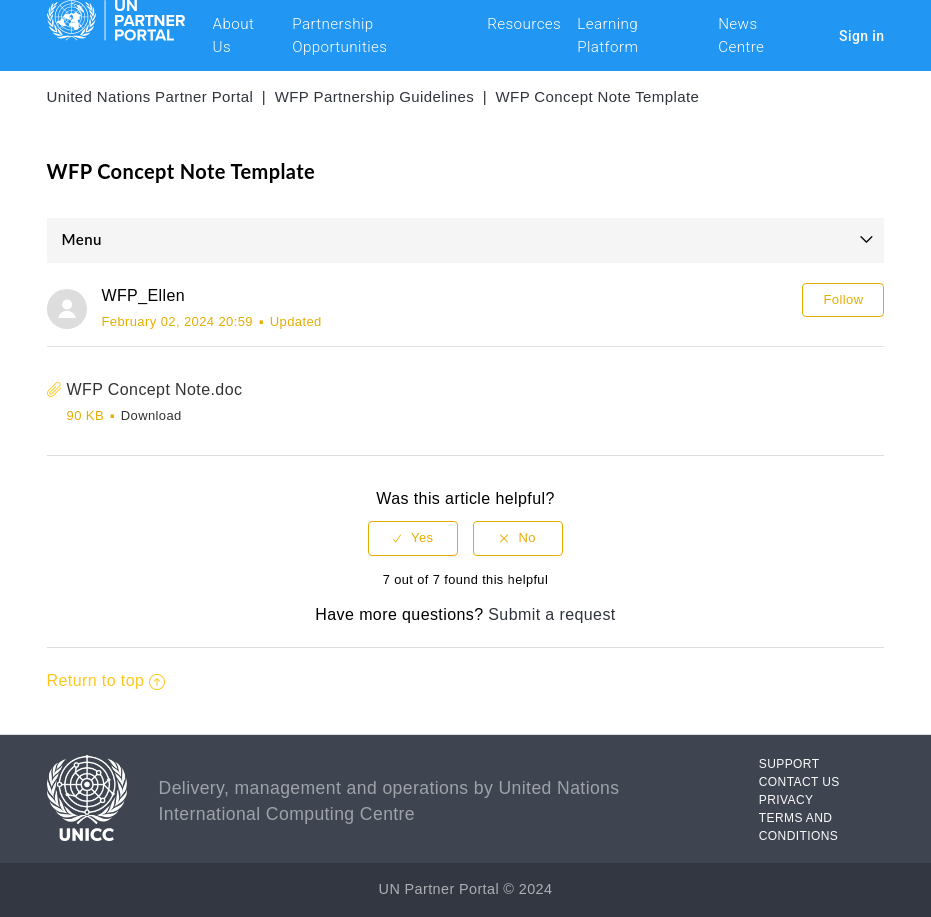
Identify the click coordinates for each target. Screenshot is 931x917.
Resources (524, 24)
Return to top (106, 680)
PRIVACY (786, 800)
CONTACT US (799, 782)
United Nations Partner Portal (150, 96)
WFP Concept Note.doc (155, 389)
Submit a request (551, 614)
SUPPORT (789, 764)
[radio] (413, 538)
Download (151, 415)
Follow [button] (843, 299)
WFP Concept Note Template (598, 96)
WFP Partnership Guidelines (374, 96)
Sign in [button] (861, 36)
